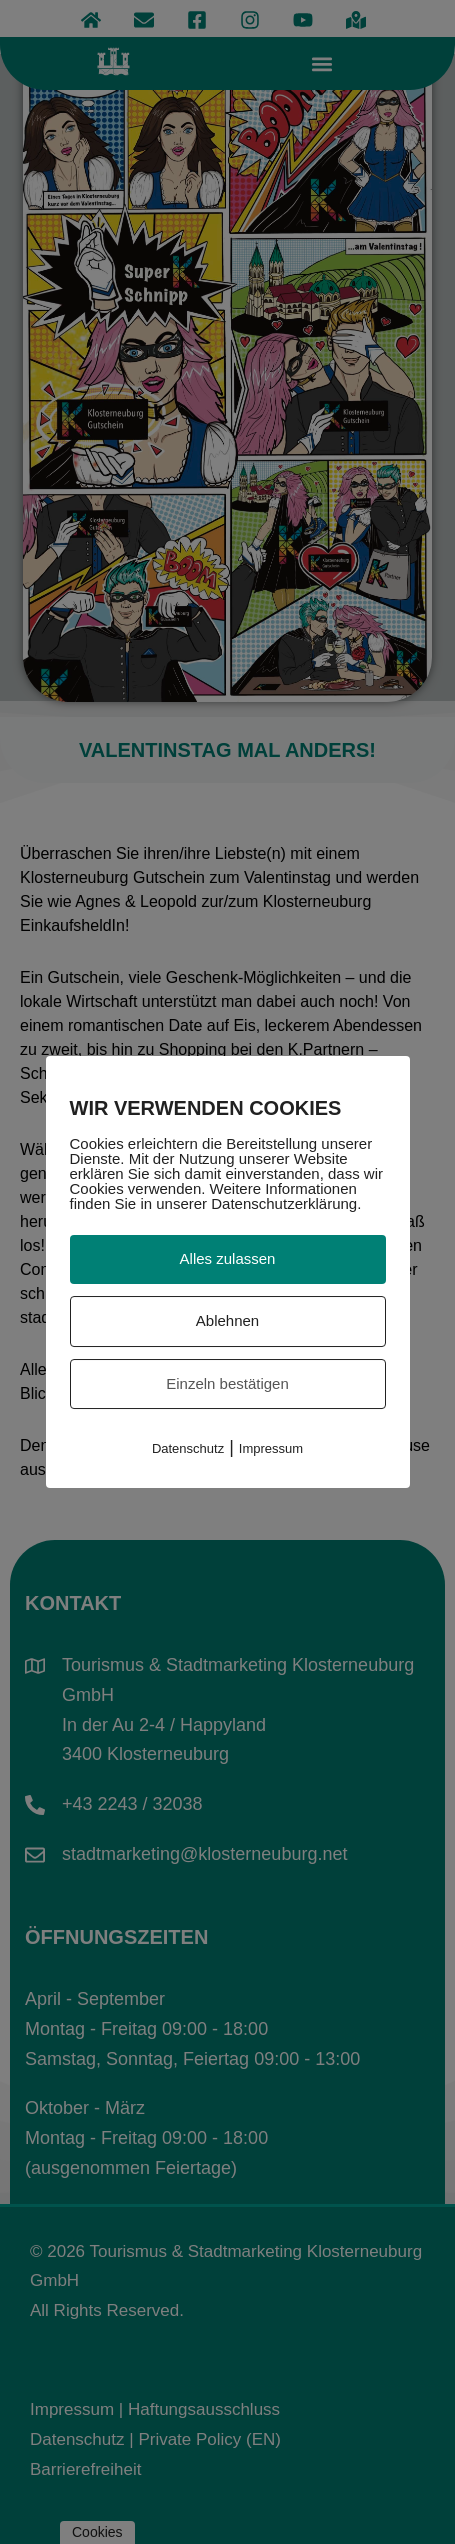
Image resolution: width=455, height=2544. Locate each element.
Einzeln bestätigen (227, 1383)
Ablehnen (227, 1320)
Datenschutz (188, 1448)
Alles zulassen (228, 1258)
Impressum (271, 1448)
